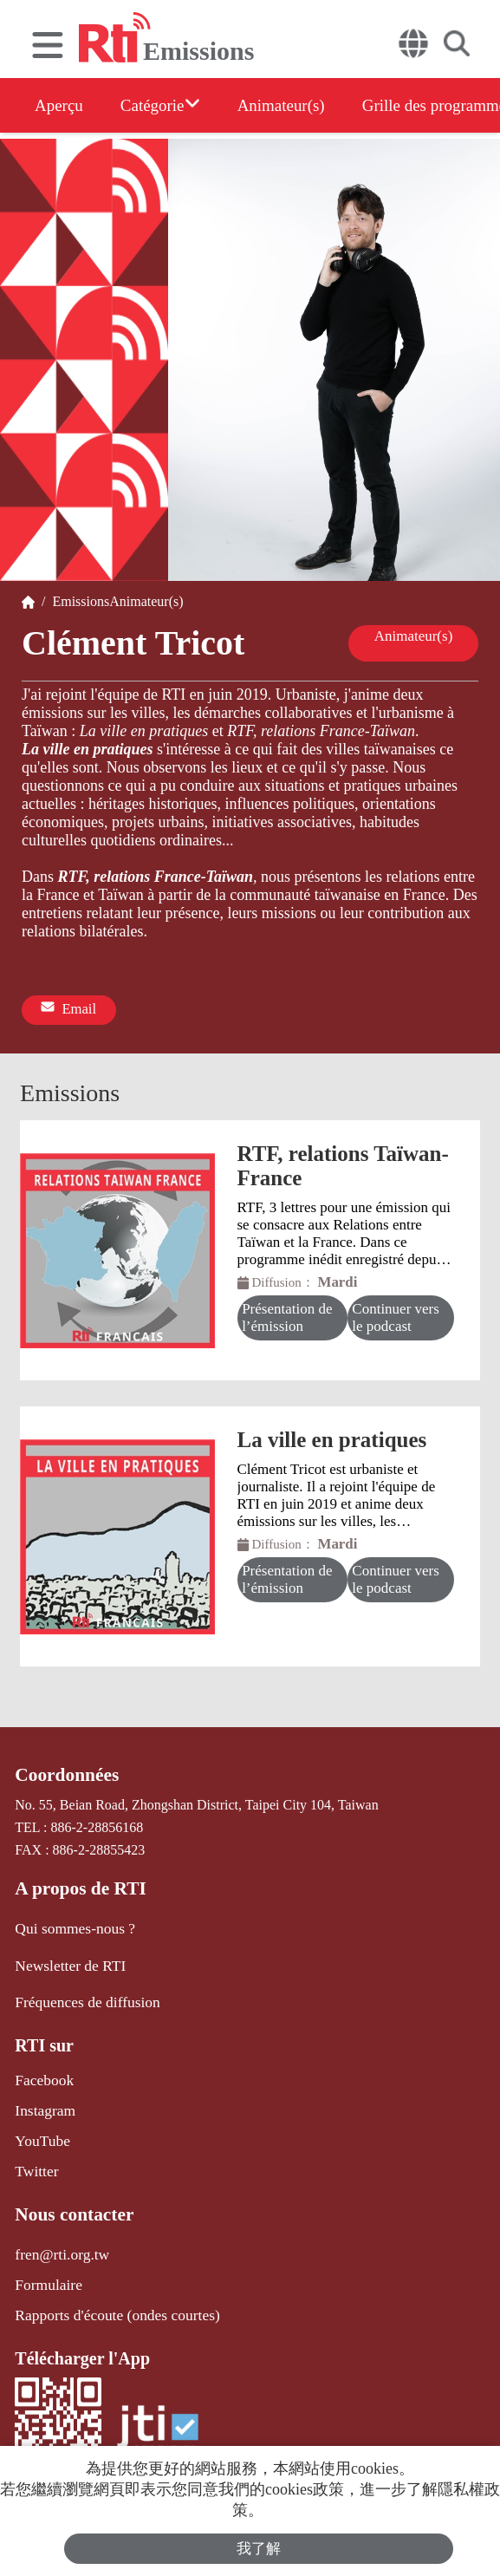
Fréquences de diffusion (81, 1991)
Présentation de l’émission (288, 1313)
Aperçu (60, 104)
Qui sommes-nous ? (70, 1920)
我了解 (259, 2547)
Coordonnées (63, 1770)
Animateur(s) (302, 104)
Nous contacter (70, 2196)
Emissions (77, 601)
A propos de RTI (76, 1882)
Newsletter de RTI (65, 1955)
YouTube (40, 2125)
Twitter (35, 2154)
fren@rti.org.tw (58, 2234)
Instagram (42, 2097)
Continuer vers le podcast (396, 1313)
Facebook (41, 2068)
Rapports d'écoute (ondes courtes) (109, 2292)
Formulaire (45, 2263)
